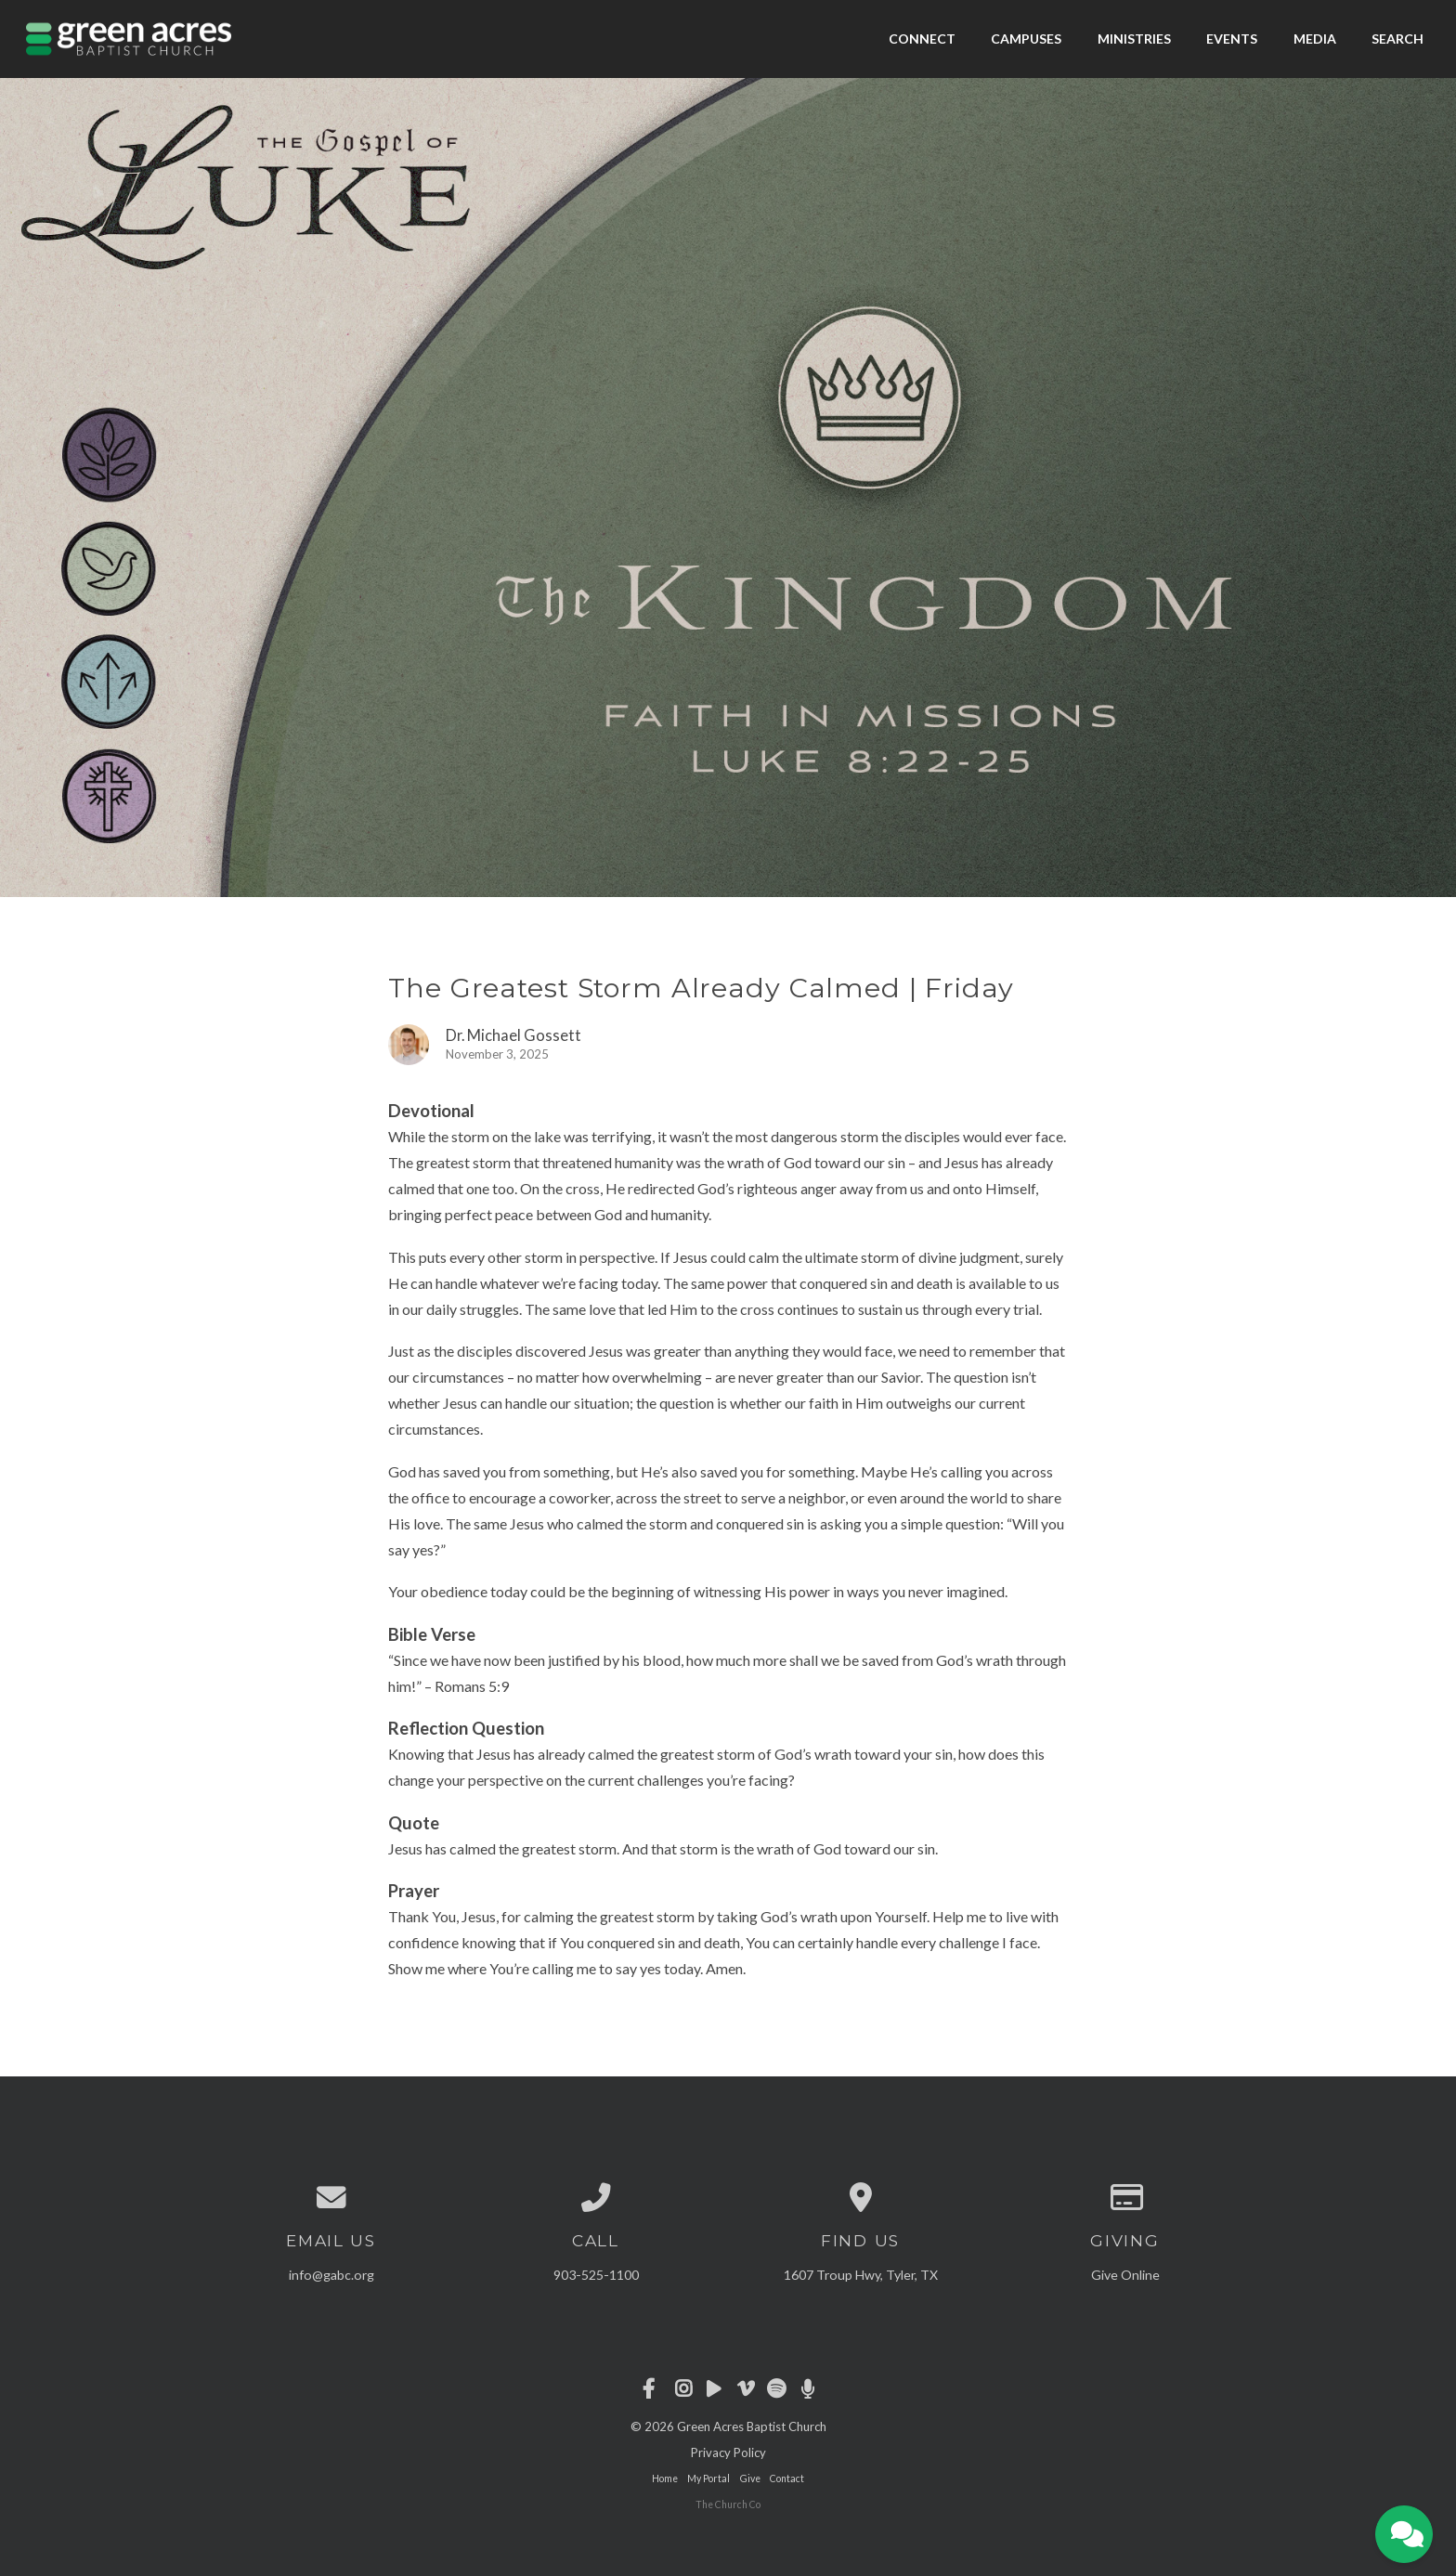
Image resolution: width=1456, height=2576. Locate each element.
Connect (922, 38)
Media (1315, 38)
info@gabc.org (331, 2275)
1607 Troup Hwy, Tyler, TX (861, 2275)
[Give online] (1125, 2198)
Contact (787, 2478)
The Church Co (728, 2504)
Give (750, 2478)
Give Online (1125, 2275)
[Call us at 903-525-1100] (595, 2198)
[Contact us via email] (331, 2198)
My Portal (708, 2478)
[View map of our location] (860, 2198)
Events (1231, 38)
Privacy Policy (728, 2452)
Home (665, 2478)
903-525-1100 (596, 2275)
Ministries (1134, 38)
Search (1398, 38)
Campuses (1026, 38)
